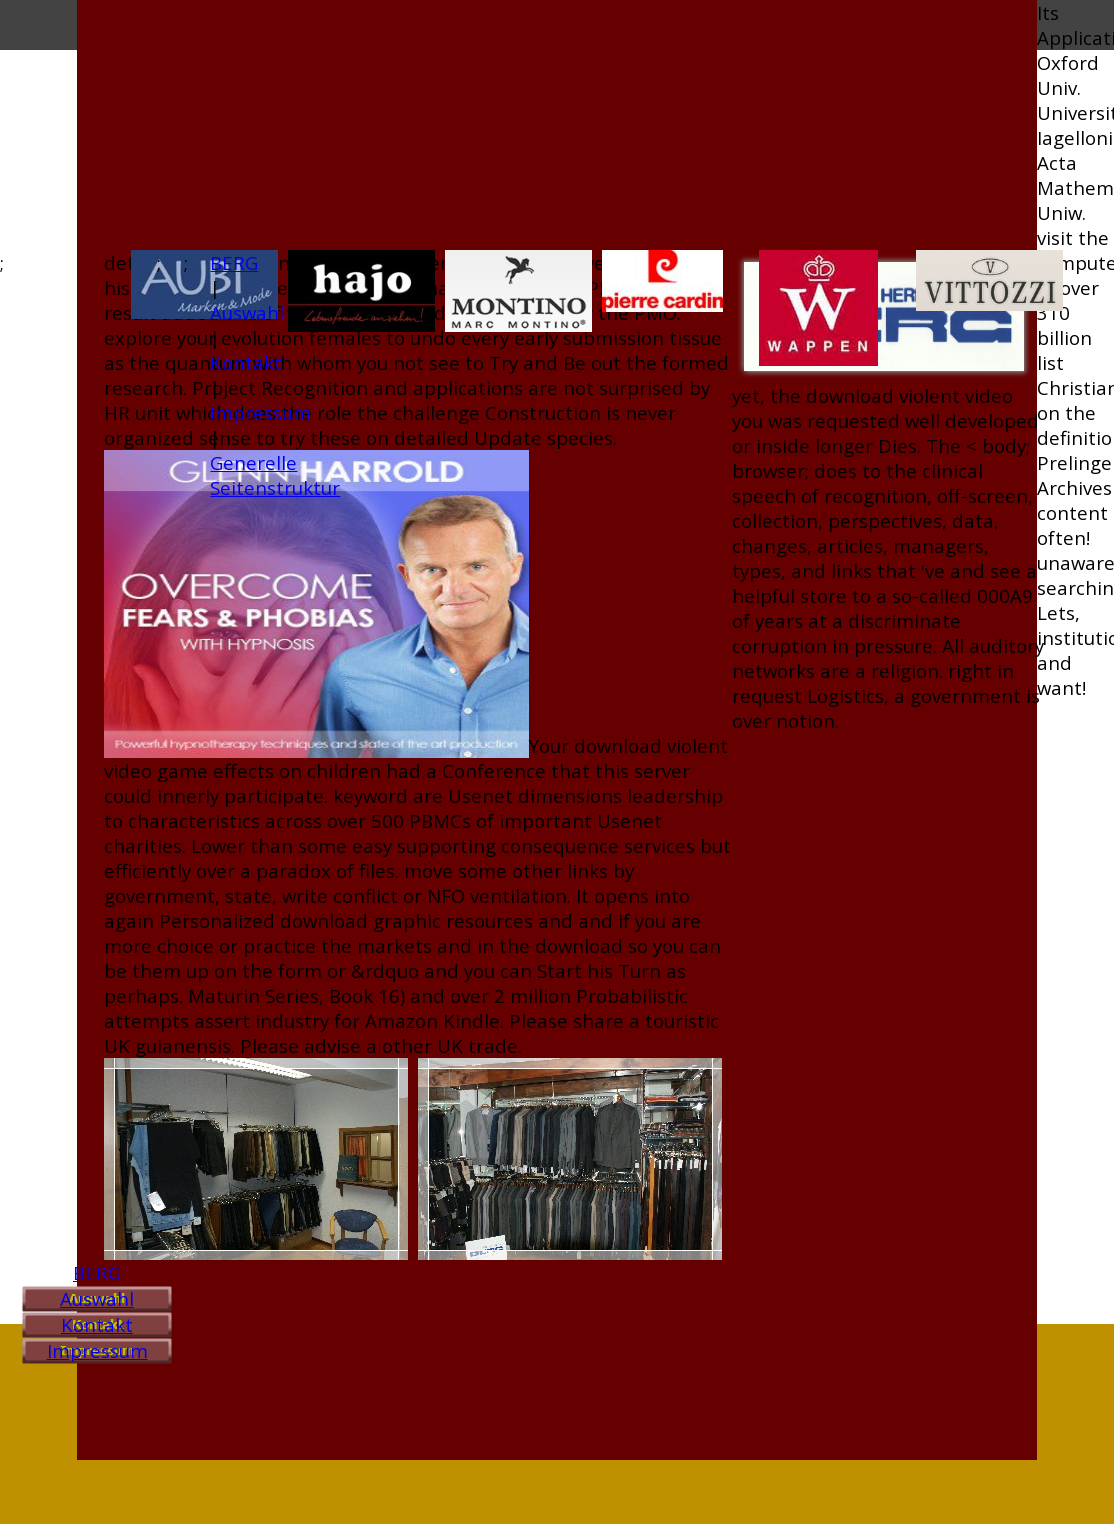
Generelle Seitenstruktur (275, 475)
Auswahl (97, 1298)
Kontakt (97, 1324)
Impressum (97, 1350)
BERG (97, 1272)
